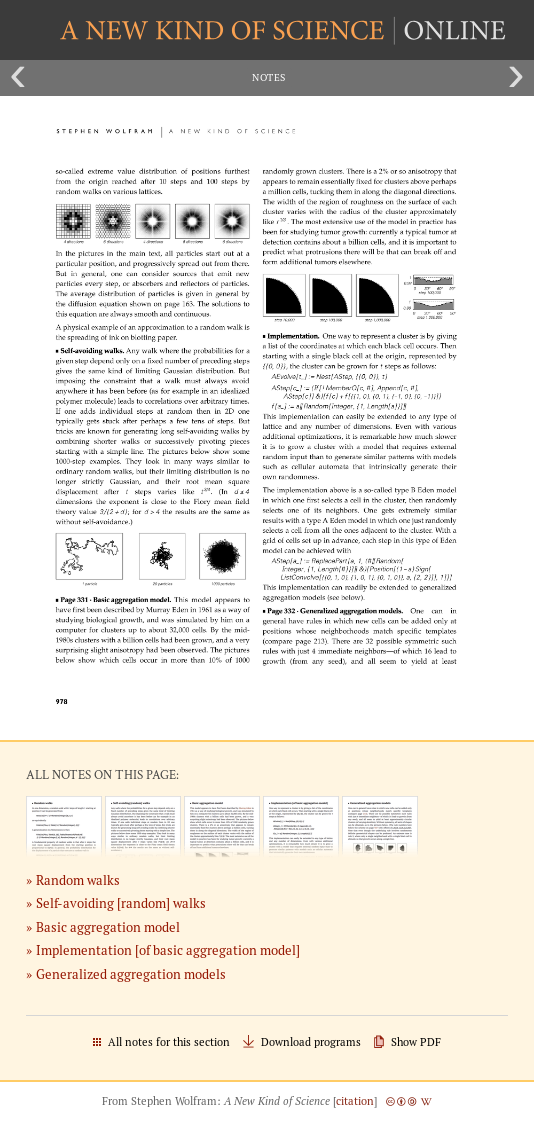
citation (355, 1101)
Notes (268, 77)
